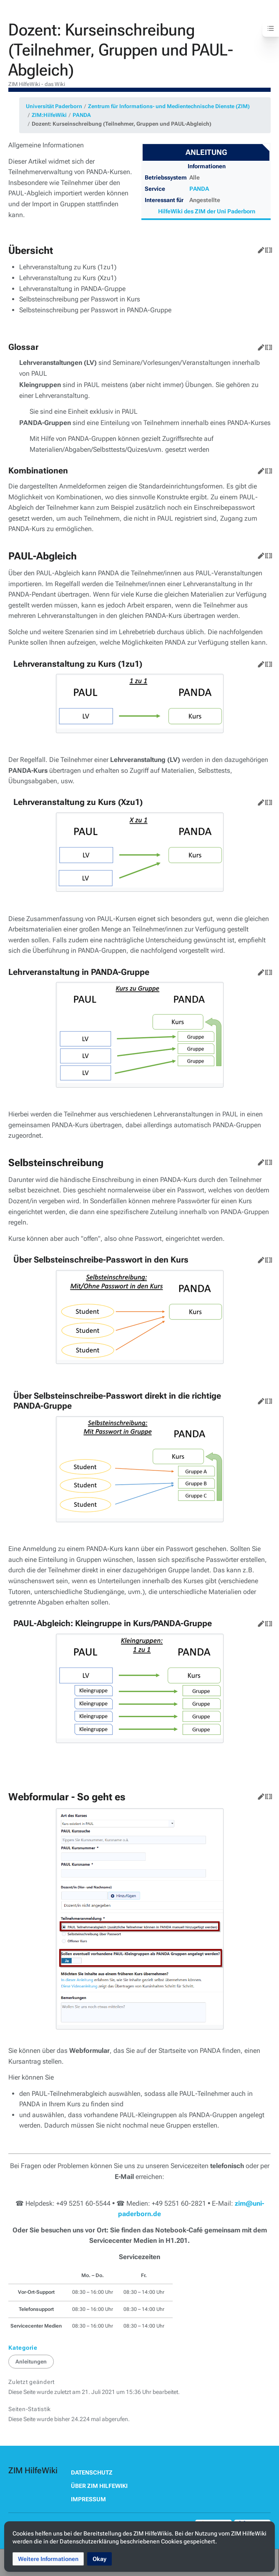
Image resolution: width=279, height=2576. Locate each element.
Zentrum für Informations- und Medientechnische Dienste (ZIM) (169, 106)
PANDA (82, 115)
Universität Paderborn (54, 106)
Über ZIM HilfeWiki (99, 2485)
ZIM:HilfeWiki (49, 115)
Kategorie (23, 2347)
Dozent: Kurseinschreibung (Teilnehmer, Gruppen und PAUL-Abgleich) (121, 124)
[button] (48, 2559)
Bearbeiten (259, 248)
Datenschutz (92, 2472)
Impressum (88, 2499)
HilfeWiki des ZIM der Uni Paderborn (206, 211)
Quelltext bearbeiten (267, 248)
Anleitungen (31, 2361)
